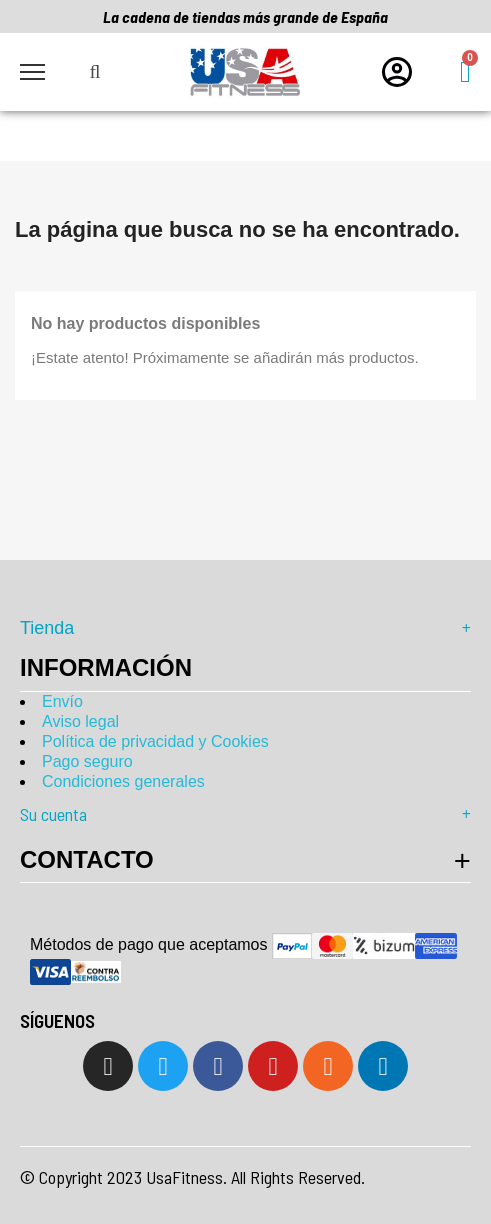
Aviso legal (80, 721)
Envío (62, 701)
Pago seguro (87, 761)
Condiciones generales (123, 781)
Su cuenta (245, 814)
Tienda (245, 628)
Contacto (87, 859)
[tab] (245, 859)
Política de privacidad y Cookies (155, 741)
